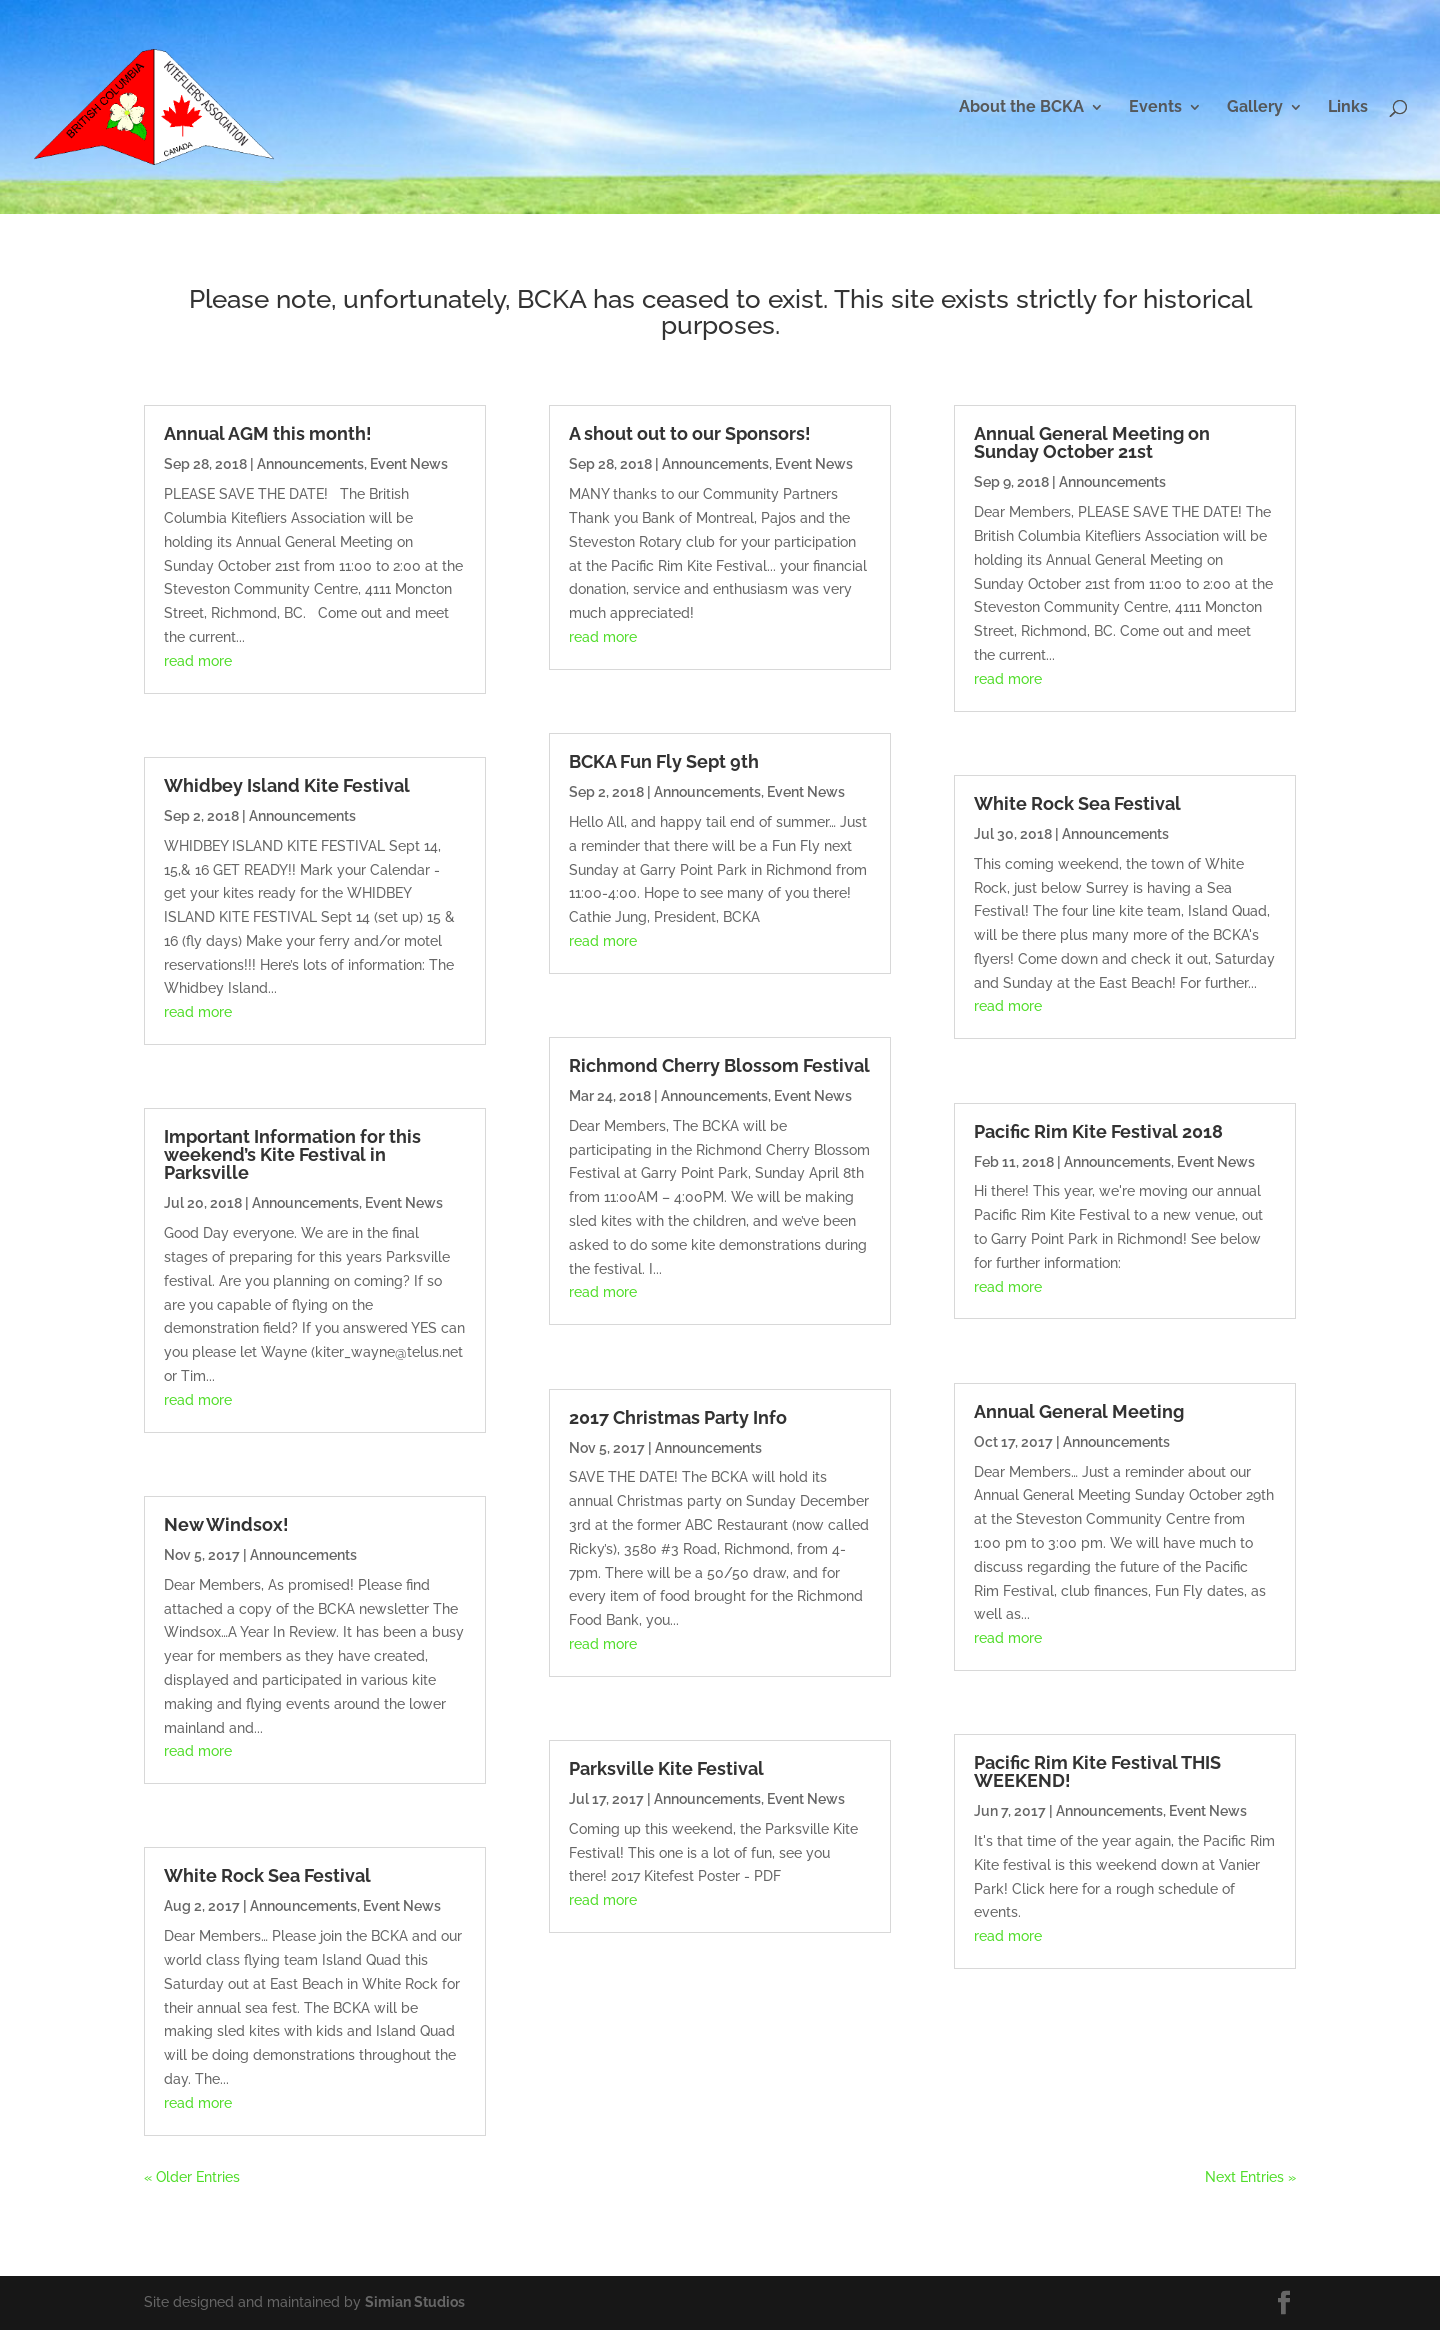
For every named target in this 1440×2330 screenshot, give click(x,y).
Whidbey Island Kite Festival (287, 785)
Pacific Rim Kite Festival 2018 (1098, 1131)
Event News (409, 464)
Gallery (1255, 108)
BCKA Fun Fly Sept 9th (664, 761)
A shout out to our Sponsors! (690, 433)
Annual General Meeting (1079, 1411)
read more (198, 661)
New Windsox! (226, 1524)
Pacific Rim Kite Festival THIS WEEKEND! (1097, 1771)
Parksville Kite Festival (666, 1768)
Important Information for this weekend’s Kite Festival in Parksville (292, 1154)
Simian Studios (415, 2302)
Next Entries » (1250, 2177)
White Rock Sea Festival (267, 1875)
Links (1348, 108)
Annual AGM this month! (268, 433)
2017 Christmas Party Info (678, 1417)
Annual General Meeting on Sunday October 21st (1092, 442)
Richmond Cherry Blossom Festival (719, 1065)
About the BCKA (1021, 108)
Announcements (310, 464)
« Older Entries (192, 2177)
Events (1155, 108)
